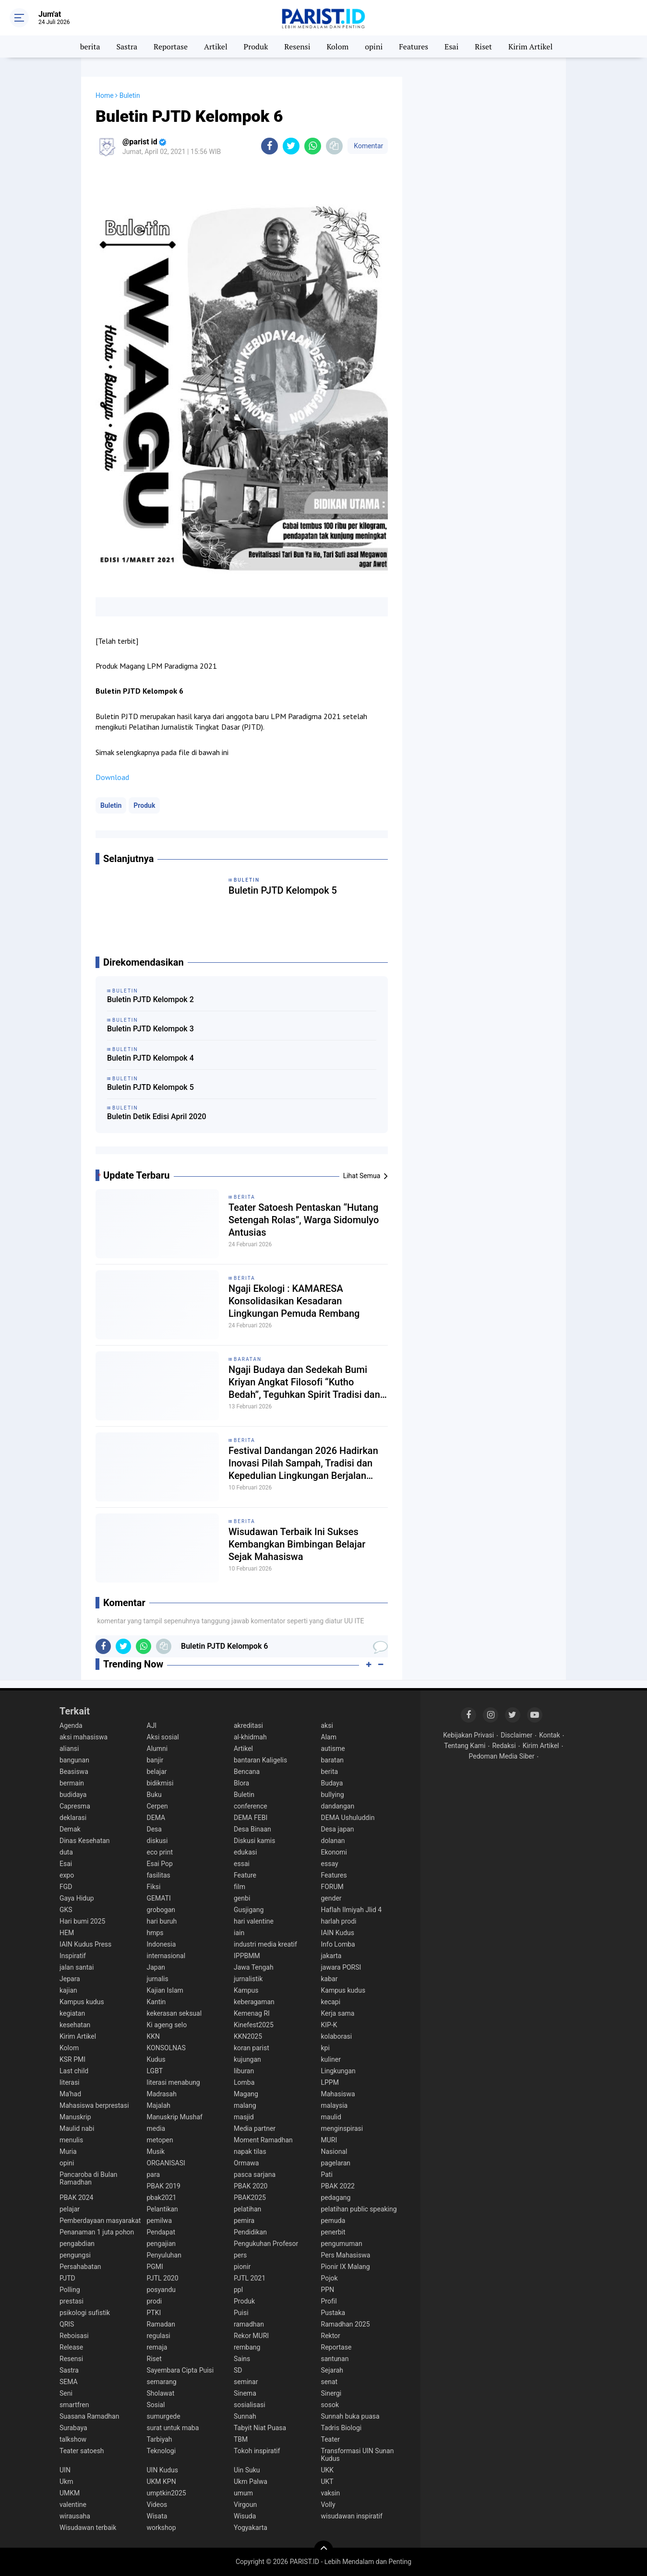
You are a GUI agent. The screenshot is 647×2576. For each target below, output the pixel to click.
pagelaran (336, 2163)
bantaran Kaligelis (260, 1760)
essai (242, 1863)
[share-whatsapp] (312, 146)
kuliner (331, 2059)
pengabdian (77, 2243)
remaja (157, 2347)
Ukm (66, 2481)
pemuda (333, 2220)
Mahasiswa (338, 2094)
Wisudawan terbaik (88, 2527)
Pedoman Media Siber (502, 1756)
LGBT (155, 2071)
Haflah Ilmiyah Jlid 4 (351, 1910)
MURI (329, 2140)
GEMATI (159, 1898)
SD (238, 2370)
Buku (154, 1794)
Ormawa (246, 2163)
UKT (327, 2481)
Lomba (244, 2082)
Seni (66, 2393)
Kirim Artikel (530, 46)
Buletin (110, 805)
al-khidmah (250, 1737)
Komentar (367, 146)
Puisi (241, 2312)
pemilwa (159, 2220)
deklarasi (73, 1817)
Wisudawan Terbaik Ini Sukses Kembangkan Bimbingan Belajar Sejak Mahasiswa (296, 1544)
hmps (155, 1933)
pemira (244, 2220)
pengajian (161, 2243)
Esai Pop (160, 1863)
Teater (330, 2439)
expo (67, 1875)
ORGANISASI (166, 2163)
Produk (256, 46)
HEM (67, 1933)
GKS (66, 1910)
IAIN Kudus (338, 1933)
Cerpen (157, 1806)
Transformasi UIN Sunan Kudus (357, 2454)
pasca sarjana (255, 2174)
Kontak (549, 1735)
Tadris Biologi (341, 2428)
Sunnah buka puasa (350, 2416)
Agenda (71, 1725)
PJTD (67, 2278)
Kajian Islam (165, 1990)
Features (413, 46)
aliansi (69, 1748)
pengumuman (341, 2243)
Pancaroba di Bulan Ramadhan (89, 2178)
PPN (328, 2289)
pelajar (70, 2209)
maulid (331, 2117)
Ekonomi (334, 1852)
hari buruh (162, 1921)
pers (240, 2255)
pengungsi (75, 2255)
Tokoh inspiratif (257, 2451)
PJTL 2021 (249, 2278)
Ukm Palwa (250, 2481)
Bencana (247, 1771)
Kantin (156, 2002)
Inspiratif (73, 1956)
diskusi (157, 1840)
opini (374, 46)
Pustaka (333, 2312)
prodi (154, 2301)
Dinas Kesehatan (85, 1840)
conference (250, 1806)
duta (66, 1852)
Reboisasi (74, 2336)
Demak (70, 1829)
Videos (157, 2504)
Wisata (157, 2516)
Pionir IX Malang (345, 2266)
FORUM (332, 1887)
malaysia (334, 2105)
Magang (246, 2094)
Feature (245, 1875)
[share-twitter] (291, 146)
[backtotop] (323, 2550)
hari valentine (254, 1921)
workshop (161, 2527)
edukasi (245, 1852)
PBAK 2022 (338, 2186)
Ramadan (161, 2324)
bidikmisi (160, 1783)
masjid (244, 2117)
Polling (70, 2289)
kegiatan (72, 2013)
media (156, 2128)
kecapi (331, 2002)
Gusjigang (249, 1910)
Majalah (159, 2105)
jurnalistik (248, 1979)
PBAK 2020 (250, 2186)
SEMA (69, 2382)
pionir (242, 2266)
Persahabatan (80, 2266)
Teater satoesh (82, 2451)
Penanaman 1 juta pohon (97, 2232)
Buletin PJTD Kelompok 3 (150, 1028)
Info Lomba (338, 1944)
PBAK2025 (250, 2197)
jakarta (331, 1956)
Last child (74, 2071)
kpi (325, 2048)
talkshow (73, 2439)
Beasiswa (74, 1771)
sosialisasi (249, 2405)
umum (243, 2493)
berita (90, 46)
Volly (328, 2504)
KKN (153, 2036)
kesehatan (75, 2025)
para (153, 2174)
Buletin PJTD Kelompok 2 (150, 999)
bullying (332, 1794)
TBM (241, 2439)
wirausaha (75, 2516)
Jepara (70, 1979)
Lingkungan (338, 2071)
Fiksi (154, 1887)
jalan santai (77, 1967)
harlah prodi (339, 1921)
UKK (327, 2470)
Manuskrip (75, 2117)
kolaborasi (336, 2036)
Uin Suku (247, 2470)
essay (329, 1863)
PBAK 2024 (76, 2197)
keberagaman (254, 2002)
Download (112, 777)
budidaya (73, 1794)
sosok (330, 2405)
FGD (66, 1887)
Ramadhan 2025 (345, 2324)
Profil (329, 2301)
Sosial (156, 2405)
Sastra (126, 46)
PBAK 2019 (163, 2186)
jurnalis (157, 1979)
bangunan (74, 1760)
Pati (327, 2174)
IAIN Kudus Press (85, 1944)
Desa (154, 1829)
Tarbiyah (159, 2439)
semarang (162, 2382)
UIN (65, 2470)
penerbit (333, 2232)
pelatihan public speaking (359, 2209)
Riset (483, 46)
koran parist (251, 2048)
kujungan (247, 2059)
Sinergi (331, 2393)
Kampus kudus (343, 1990)
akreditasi (248, 1725)
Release (71, 2347)
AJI (152, 1725)
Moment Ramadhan (263, 2140)
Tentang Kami (464, 1745)
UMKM (70, 2493)
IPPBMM (247, 1956)
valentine (73, 2504)
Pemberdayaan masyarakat (100, 2220)
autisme (333, 1748)
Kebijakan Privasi (468, 1735)
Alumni (157, 1748)
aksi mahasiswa (84, 1737)
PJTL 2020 (163, 2278)
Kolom (337, 46)
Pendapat (161, 2232)
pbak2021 (162, 2197)
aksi (327, 1725)
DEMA (156, 1817)
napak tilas (250, 2151)
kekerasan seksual (174, 2013)
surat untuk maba (173, 2428)
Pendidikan (250, 2232)
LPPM (330, 2082)
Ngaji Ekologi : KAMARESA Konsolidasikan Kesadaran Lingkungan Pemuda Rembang (293, 1301)
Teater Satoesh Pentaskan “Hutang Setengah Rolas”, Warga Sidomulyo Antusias (303, 1220)
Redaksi (503, 1745)
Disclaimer (516, 1735)
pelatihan (247, 2209)
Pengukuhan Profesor (266, 2243)
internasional (166, 1956)
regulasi (158, 2336)
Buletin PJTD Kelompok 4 (150, 1058)
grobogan (161, 1910)
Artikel (216, 46)
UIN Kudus (163, 2470)
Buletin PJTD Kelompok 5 (150, 1087)
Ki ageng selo (167, 2025)
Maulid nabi (77, 2128)
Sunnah (245, 2416)
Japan (156, 1967)
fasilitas (158, 1875)
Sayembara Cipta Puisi (180, 2370)
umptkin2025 (166, 2493)
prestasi (72, 2301)
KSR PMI (72, 2059)
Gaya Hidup (77, 1898)
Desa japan (337, 1829)
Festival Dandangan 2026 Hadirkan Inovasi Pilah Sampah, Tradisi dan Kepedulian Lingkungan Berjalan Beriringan (303, 1463)
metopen (160, 2140)
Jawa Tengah (254, 1967)
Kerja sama (338, 2013)
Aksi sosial (163, 1737)
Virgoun (245, 2504)
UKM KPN (161, 2481)
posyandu (161, 2289)
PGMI (155, 2266)
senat (329, 2382)
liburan (244, 2071)
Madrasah (162, 2094)
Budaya (332, 1783)
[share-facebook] (269, 146)
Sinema (245, 2393)
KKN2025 (248, 2036)
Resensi (297, 46)
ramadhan (249, 2324)
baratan (248, 1359)
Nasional (334, 2151)
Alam (328, 1737)
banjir (155, 1760)
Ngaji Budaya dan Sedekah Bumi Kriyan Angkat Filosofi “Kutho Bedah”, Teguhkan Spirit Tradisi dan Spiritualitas (304, 1382)
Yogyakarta (250, 2527)
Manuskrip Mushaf (175, 2117)
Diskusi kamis (254, 1840)
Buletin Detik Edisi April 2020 (156, 1116)
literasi (70, 2082)
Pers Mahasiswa (346, 2255)
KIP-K (329, 2025)
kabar (329, 1979)
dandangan (338, 1806)
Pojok (329, 2278)
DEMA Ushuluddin (348, 1817)
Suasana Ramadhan (89, 2416)
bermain (72, 1783)
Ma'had (70, 2094)
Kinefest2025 (254, 2025)
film (239, 1887)
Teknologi (161, 2451)
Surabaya (73, 2428)
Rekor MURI (251, 2336)
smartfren (74, 2405)
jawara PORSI (341, 1967)
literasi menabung (173, 2082)
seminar (246, 2382)
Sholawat (161, 2393)
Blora (241, 1783)
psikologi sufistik (85, 2312)
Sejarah (332, 2370)
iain (239, 1933)
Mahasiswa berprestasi (94, 2105)
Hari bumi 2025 (82, 1921)
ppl (238, 2289)
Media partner (255, 2128)
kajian (68, 1990)
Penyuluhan (164, 2255)
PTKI (154, 2312)
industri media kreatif (265, 1944)
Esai (451, 46)
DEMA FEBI (250, 1817)
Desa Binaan (252, 1829)
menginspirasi (342, 2128)
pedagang (336, 2197)
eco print (160, 1852)
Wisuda (245, 2516)
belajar (157, 1771)
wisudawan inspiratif (352, 2516)
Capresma (75, 1806)
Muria (68, 2151)
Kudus (156, 2059)
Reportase (171, 46)
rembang (247, 2347)
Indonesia (161, 1944)
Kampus (246, 1990)
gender (331, 1898)
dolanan (333, 1840)
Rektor (330, 2336)
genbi (242, 1898)
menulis (71, 2140)
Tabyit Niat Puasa (260, 2428)
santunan (335, 2359)
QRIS (67, 2324)
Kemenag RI (252, 2013)
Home (105, 95)
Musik (156, 2151)
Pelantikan (162, 2209)
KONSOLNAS (166, 2048)
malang (245, 2105)
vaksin (330, 2493)
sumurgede (163, 2416)
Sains (242, 2359)
